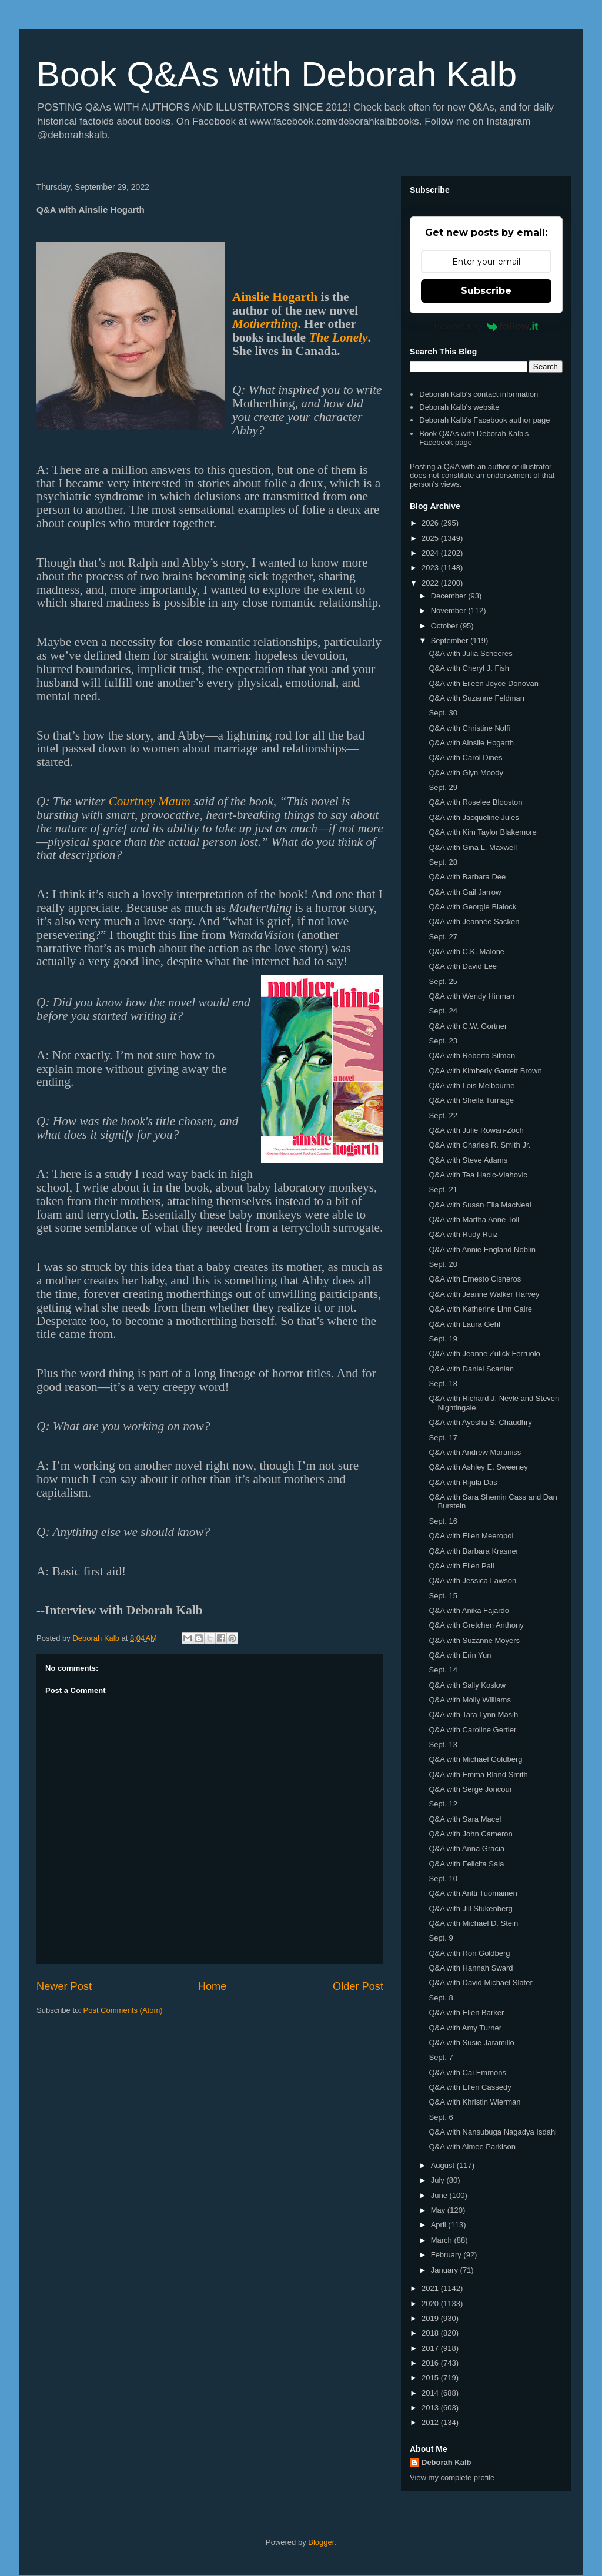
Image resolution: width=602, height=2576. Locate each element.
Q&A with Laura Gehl (464, 1324)
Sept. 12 (443, 1803)
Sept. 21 (443, 1189)
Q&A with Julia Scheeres (470, 653)
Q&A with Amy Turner (465, 2027)
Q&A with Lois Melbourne (471, 1085)
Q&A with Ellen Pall (461, 1565)
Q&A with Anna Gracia (466, 1848)
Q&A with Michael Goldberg (475, 1759)
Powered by (486, 326)
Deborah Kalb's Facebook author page (484, 420)
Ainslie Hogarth (274, 297)
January (445, 2270)
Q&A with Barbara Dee (467, 876)
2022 (431, 582)
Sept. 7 (441, 2057)
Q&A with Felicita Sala (466, 1863)
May (439, 2210)
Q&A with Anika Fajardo (469, 1610)
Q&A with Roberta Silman (472, 1055)
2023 (431, 567)
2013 (431, 2407)
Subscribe (486, 290)
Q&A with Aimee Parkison (472, 2146)
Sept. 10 (443, 1878)
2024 (431, 552)
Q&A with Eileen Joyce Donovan (483, 683)
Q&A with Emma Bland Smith (478, 1774)
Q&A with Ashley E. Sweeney (478, 1467)
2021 (431, 2288)
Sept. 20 (443, 1264)
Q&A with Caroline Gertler (472, 1729)
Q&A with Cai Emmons (467, 2072)
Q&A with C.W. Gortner (468, 1026)
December (450, 595)
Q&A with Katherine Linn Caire (480, 1308)
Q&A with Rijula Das (463, 1482)
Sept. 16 (443, 1521)
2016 (431, 2362)
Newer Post (64, 1986)
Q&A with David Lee (463, 966)
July (439, 2180)
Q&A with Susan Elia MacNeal (480, 1204)
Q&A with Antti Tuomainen (473, 1893)
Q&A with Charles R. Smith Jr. (479, 1144)
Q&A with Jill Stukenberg (470, 1908)
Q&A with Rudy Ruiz (463, 1234)
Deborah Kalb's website (459, 407)
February (447, 2254)
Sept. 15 (443, 1595)
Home (212, 1986)
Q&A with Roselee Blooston (475, 802)
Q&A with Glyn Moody (466, 772)
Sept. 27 (443, 936)
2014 (431, 2392)
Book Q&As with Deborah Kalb (276, 74)
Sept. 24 (443, 1010)
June (440, 2195)
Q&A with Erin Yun (460, 1655)
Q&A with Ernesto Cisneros (475, 1278)
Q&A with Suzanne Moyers (474, 1640)
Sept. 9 (441, 1937)
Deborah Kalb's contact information (478, 394)
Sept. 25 (443, 981)
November (450, 610)
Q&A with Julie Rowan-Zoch (476, 1130)
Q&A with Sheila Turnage (471, 1100)
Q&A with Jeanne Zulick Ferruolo (484, 1353)
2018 (431, 2333)
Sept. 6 (441, 2117)
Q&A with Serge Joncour (470, 1789)
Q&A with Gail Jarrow (465, 892)
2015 (431, 2377)
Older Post (358, 1986)
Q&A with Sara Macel (465, 1819)
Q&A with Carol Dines (465, 757)
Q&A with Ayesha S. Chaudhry (480, 1422)
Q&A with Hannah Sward (471, 1967)
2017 (431, 2348)
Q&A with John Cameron (470, 1833)
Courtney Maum (149, 801)
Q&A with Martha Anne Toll (474, 1219)
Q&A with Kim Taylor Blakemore (482, 832)
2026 (431, 522)
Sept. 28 (443, 862)
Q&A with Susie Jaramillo (471, 2042)
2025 (431, 538)
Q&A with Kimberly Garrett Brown (485, 1070)
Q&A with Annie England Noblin (482, 1249)
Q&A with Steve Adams (468, 1160)
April (440, 2224)
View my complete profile (452, 2477)
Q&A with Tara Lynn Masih (473, 1714)
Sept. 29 (443, 787)
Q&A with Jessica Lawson (472, 1580)
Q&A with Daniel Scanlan (471, 1368)
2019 (431, 2318)
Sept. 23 (443, 1040)
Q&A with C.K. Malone (466, 951)
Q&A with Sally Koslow (467, 1685)
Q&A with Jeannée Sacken (474, 921)
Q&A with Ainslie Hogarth (471, 742)
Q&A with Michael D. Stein (473, 1923)
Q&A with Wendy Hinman (471, 996)
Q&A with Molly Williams (469, 1699)
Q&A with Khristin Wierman (474, 2101)
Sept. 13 (443, 1744)
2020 (431, 2303)
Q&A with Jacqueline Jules (474, 817)
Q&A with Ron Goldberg (469, 1953)
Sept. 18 (443, 1383)
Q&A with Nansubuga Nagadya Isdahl (493, 2131)
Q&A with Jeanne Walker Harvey (484, 1294)
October (445, 625)
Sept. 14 (443, 1669)
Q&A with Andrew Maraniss (475, 1452)
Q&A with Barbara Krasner (473, 1551)
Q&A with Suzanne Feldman (476, 698)
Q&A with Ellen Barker (466, 2012)
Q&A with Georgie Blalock (472, 906)
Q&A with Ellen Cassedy (470, 2087)
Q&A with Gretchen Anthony (476, 1625)
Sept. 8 (441, 1997)
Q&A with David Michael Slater (480, 1982)
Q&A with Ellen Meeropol (471, 1535)
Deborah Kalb (446, 2462)
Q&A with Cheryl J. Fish (469, 668)
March (442, 2240)
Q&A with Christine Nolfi (469, 728)
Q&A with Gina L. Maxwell (473, 847)
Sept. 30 (443, 712)
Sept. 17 (443, 1437)
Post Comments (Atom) (123, 2010)
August (444, 2165)
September (450, 640)
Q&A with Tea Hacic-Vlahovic (478, 1174)
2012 (431, 2422)
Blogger (321, 2542)
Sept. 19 (443, 1338)
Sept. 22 (443, 1115)
